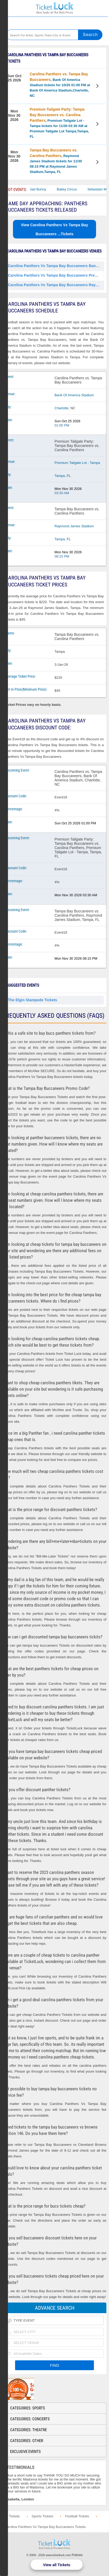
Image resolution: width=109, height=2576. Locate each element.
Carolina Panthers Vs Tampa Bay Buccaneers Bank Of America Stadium (56, 266)
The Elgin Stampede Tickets (32, 1000)
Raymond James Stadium (74, 526)
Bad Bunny (45, 189)
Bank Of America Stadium (74, 395)
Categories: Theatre (28, 2429)
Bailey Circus (75, 189)
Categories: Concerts (30, 2419)
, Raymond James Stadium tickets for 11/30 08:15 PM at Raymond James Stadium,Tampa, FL (56, 161)
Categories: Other (26, 2440)
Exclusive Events (25, 2451)
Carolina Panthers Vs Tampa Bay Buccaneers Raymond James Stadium (56, 285)
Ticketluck (54, 8)
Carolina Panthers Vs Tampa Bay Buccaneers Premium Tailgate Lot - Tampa (56, 275)
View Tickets (97, 86)
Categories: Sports (27, 2408)
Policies (77, 2555)
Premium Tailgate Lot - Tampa (77, 463)
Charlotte (61, 408)
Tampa (59, 476)
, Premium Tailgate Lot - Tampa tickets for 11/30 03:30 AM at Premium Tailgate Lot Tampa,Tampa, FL (59, 122)
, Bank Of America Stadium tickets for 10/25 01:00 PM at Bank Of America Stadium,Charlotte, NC (60, 85)
